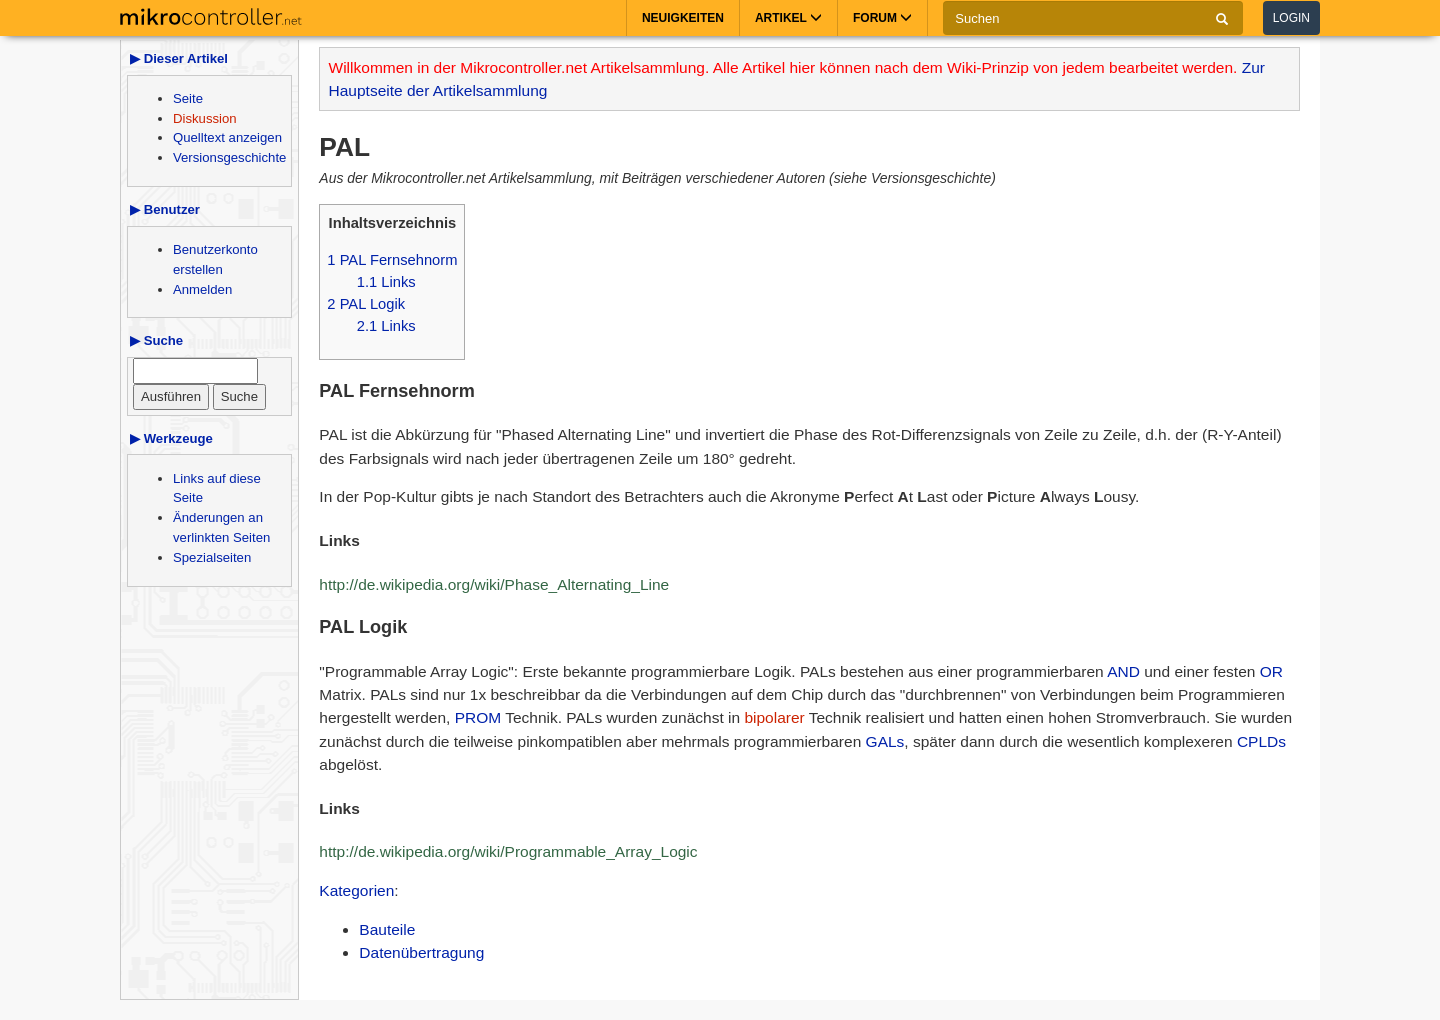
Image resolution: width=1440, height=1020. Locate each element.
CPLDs (1261, 741)
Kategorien (356, 890)
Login (1291, 18)
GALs (885, 741)
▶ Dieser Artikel (179, 58)
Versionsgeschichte (229, 157)
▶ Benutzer (165, 209)
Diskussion (205, 118)
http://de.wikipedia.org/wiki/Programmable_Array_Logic (508, 851)
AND (1123, 671)
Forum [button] (882, 18)
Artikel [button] (788, 18)
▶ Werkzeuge (171, 438)
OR (1271, 671)
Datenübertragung (421, 952)
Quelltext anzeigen (227, 137)
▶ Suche (156, 340)
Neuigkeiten (683, 18)
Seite (188, 98)
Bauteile (387, 929)
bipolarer (774, 717)
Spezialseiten (212, 557)
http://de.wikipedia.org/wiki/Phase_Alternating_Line (494, 584)
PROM (478, 717)
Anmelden (202, 289)
